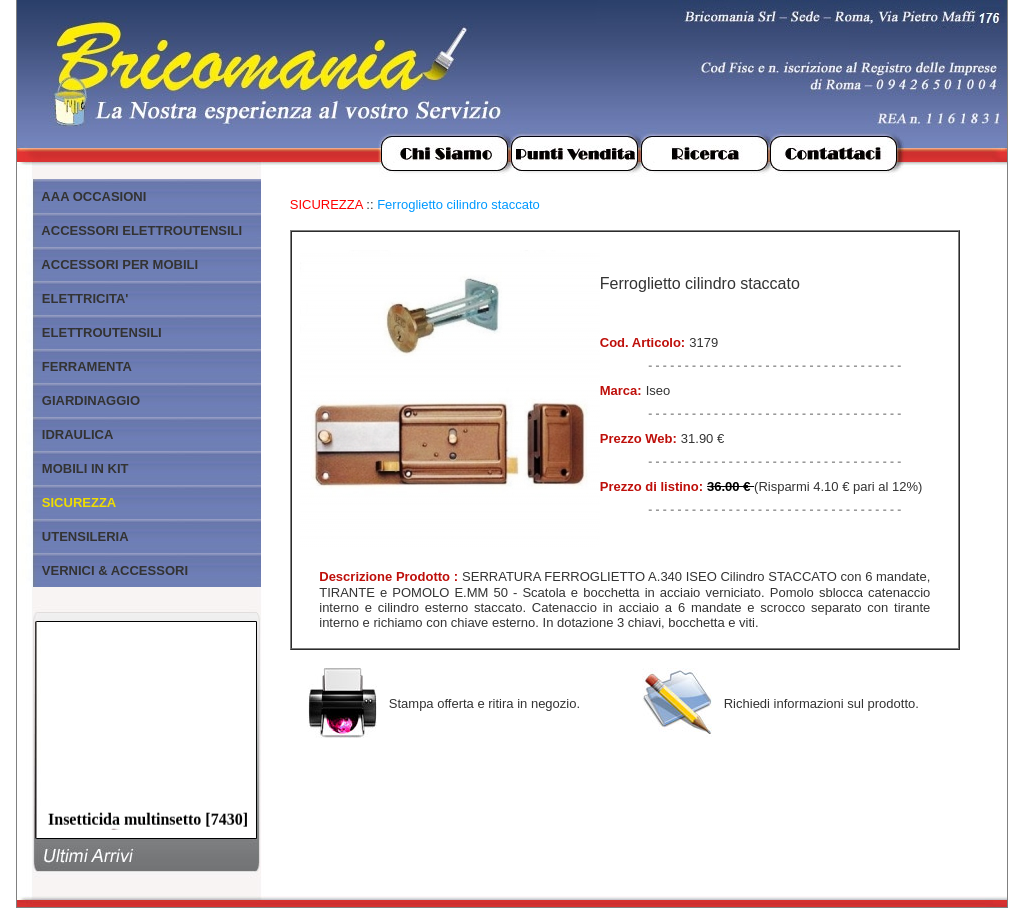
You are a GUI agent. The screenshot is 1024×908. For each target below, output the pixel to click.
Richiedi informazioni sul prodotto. (821, 703)
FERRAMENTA (87, 366)
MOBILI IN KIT (85, 468)
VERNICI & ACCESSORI (115, 570)
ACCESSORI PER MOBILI (119, 264)
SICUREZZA (326, 204)
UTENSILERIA (85, 536)
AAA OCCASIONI (93, 196)
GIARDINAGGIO (91, 400)
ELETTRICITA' (85, 298)
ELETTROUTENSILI (102, 332)
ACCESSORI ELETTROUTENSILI (141, 230)
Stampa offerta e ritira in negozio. (484, 703)
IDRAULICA (78, 434)
